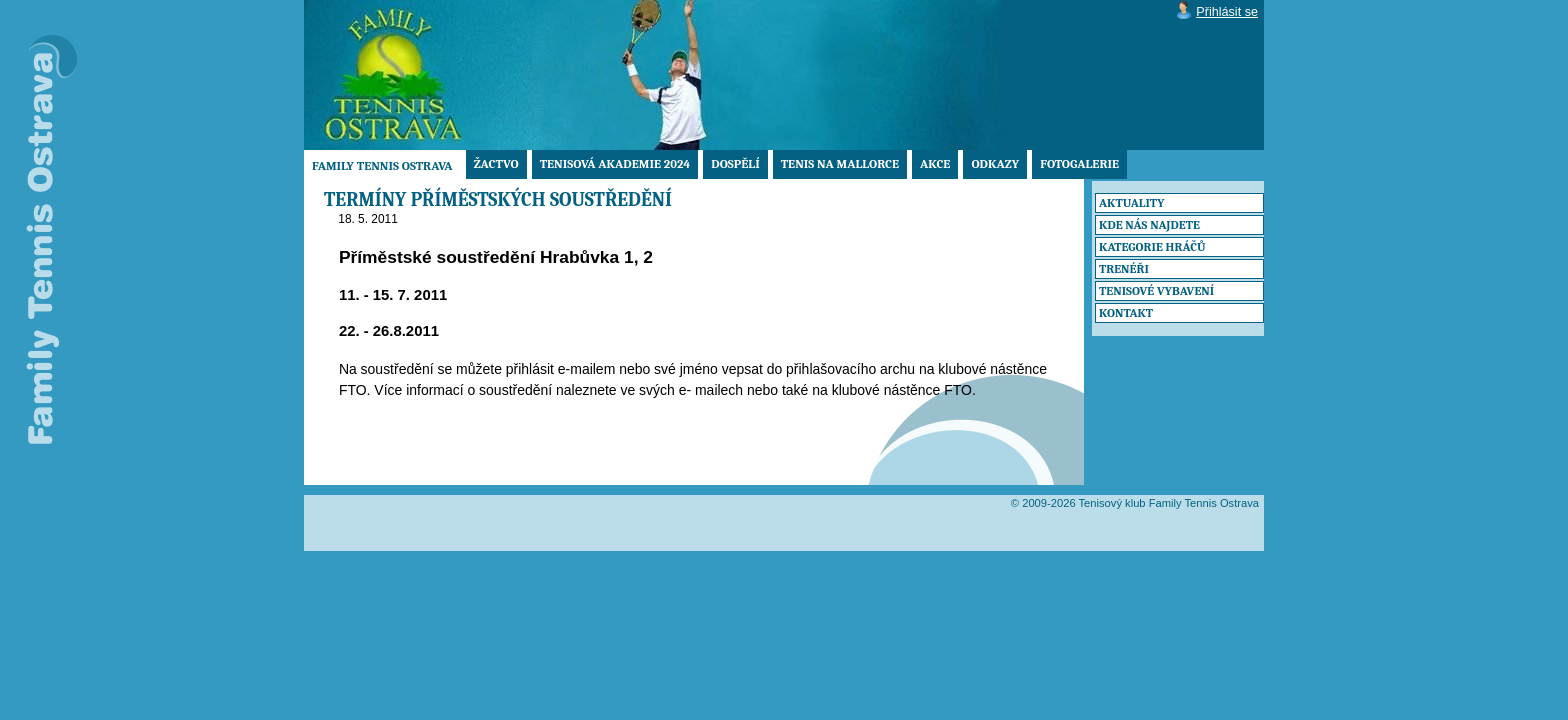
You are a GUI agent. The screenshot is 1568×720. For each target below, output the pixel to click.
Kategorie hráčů (1152, 247)
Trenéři (1124, 269)
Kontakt (1126, 313)
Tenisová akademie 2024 (615, 164)
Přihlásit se (1227, 12)
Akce (935, 164)
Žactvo (496, 164)
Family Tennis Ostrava (382, 166)
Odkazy (995, 164)
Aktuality (1131, 203)
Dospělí (735, 164)
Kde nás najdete (1149, 225)
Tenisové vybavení (1156, 291)
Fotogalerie (1079, 164)
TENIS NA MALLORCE (840, 164)
